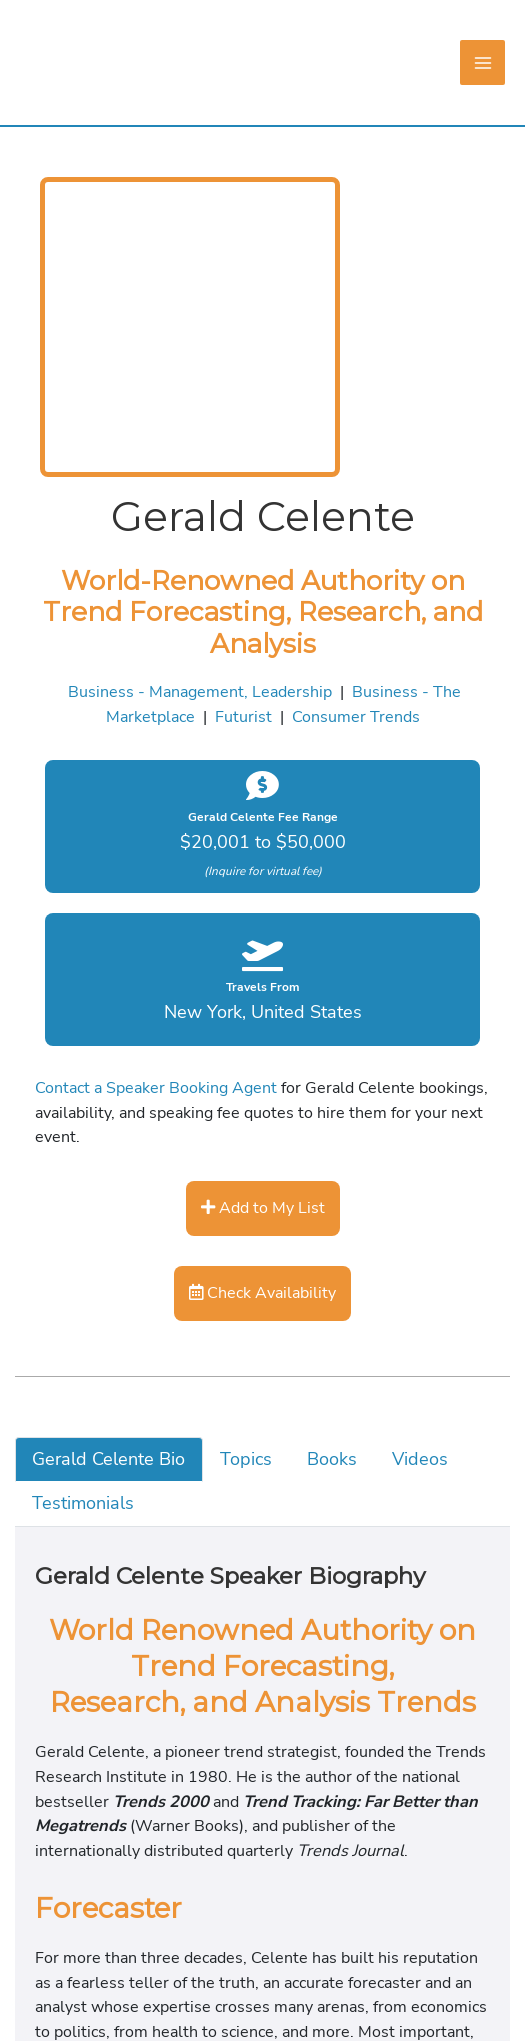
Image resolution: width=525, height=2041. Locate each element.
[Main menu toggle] (80, 184)
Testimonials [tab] (89, 1730)
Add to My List (67, 1372)
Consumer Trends (151, 995)
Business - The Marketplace (395, 967)
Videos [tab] (67, 1702)
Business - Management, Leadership (138, 967)
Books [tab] (65, 1675)
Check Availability (78, 1460)
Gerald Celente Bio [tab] (116, 1619)
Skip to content (54, 13)
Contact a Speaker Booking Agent (123, 1270)
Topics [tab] (65, 1647)
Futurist (36, 995)
